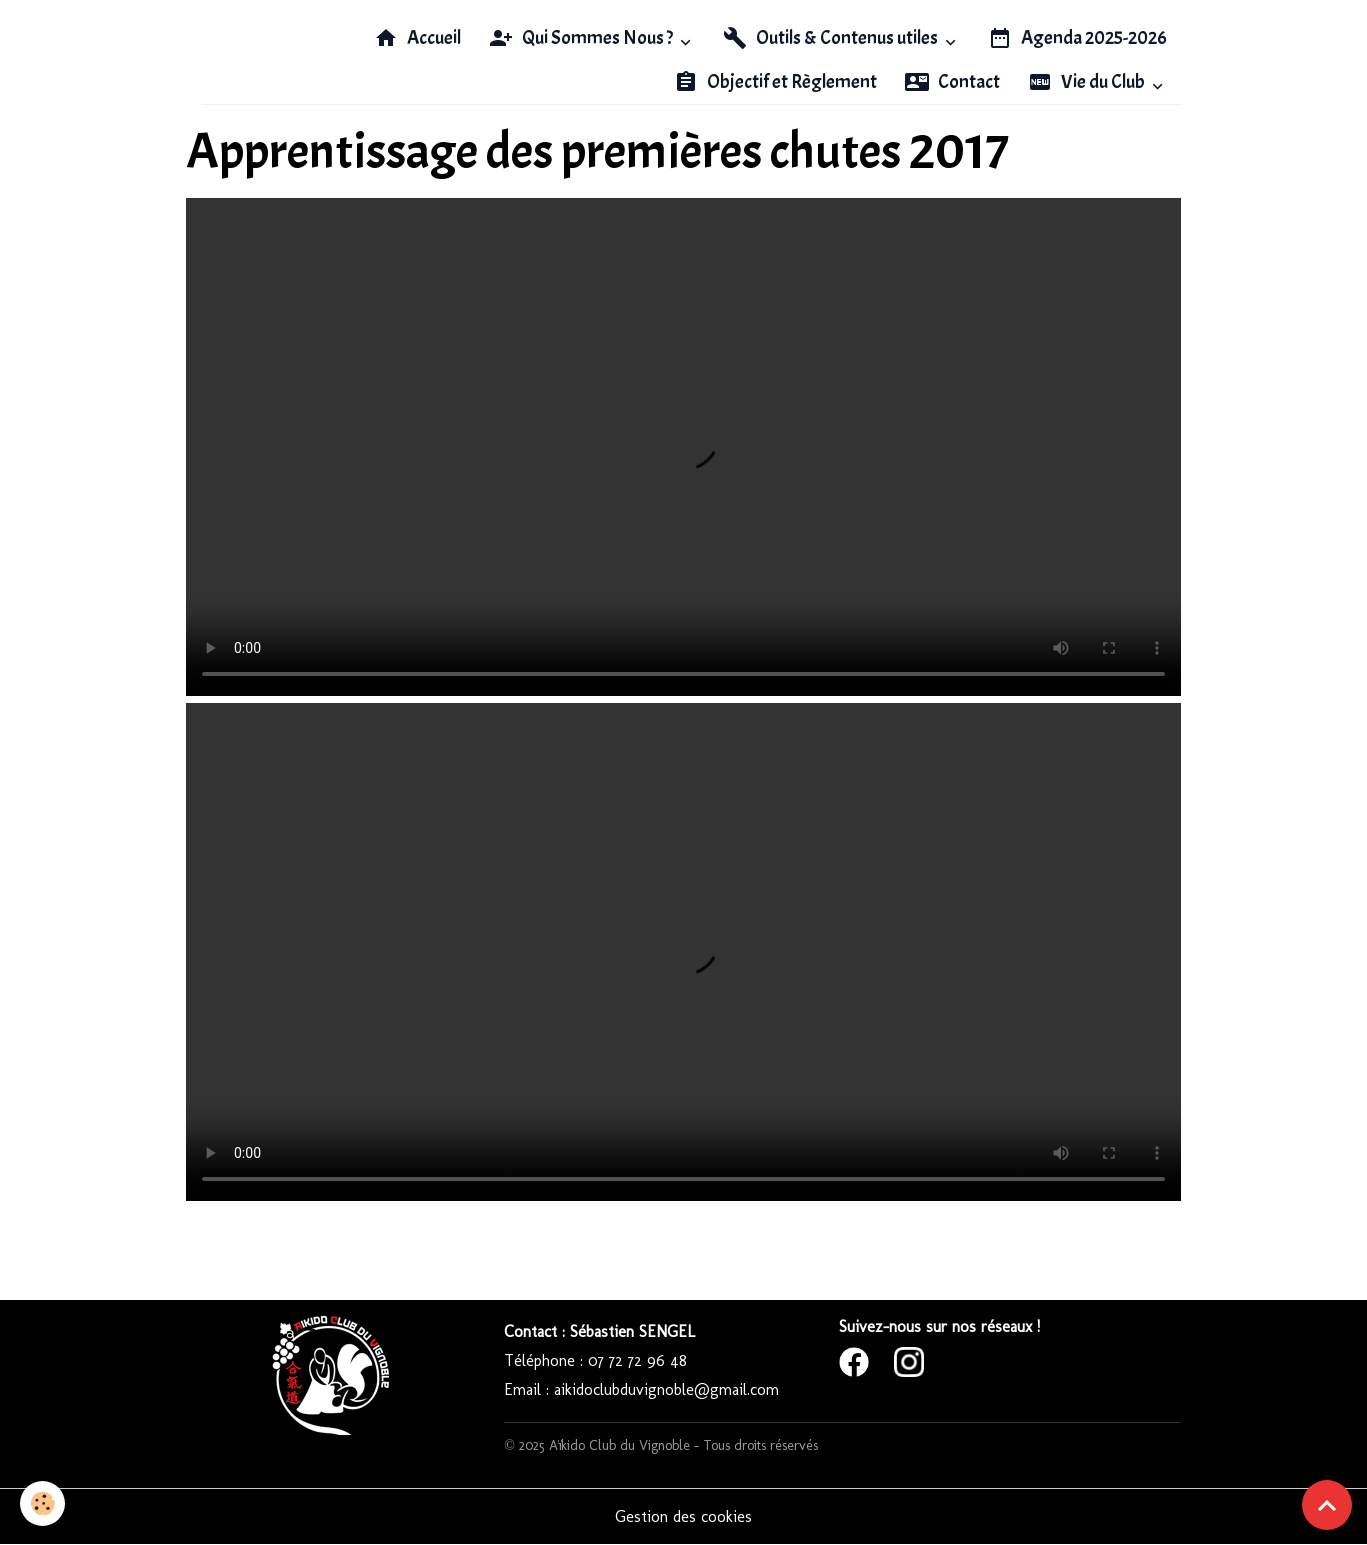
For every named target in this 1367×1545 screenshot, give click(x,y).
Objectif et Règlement (775, 82)
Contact (952, 82)
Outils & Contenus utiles (832, 38)
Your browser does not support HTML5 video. (683, 447)
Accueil (417, 38)
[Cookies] (42, 1503)
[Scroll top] (1327, 1505)
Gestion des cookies (683, 1516)
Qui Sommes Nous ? (582, 38)
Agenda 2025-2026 (1077, 38)
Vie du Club (1088, 82)
